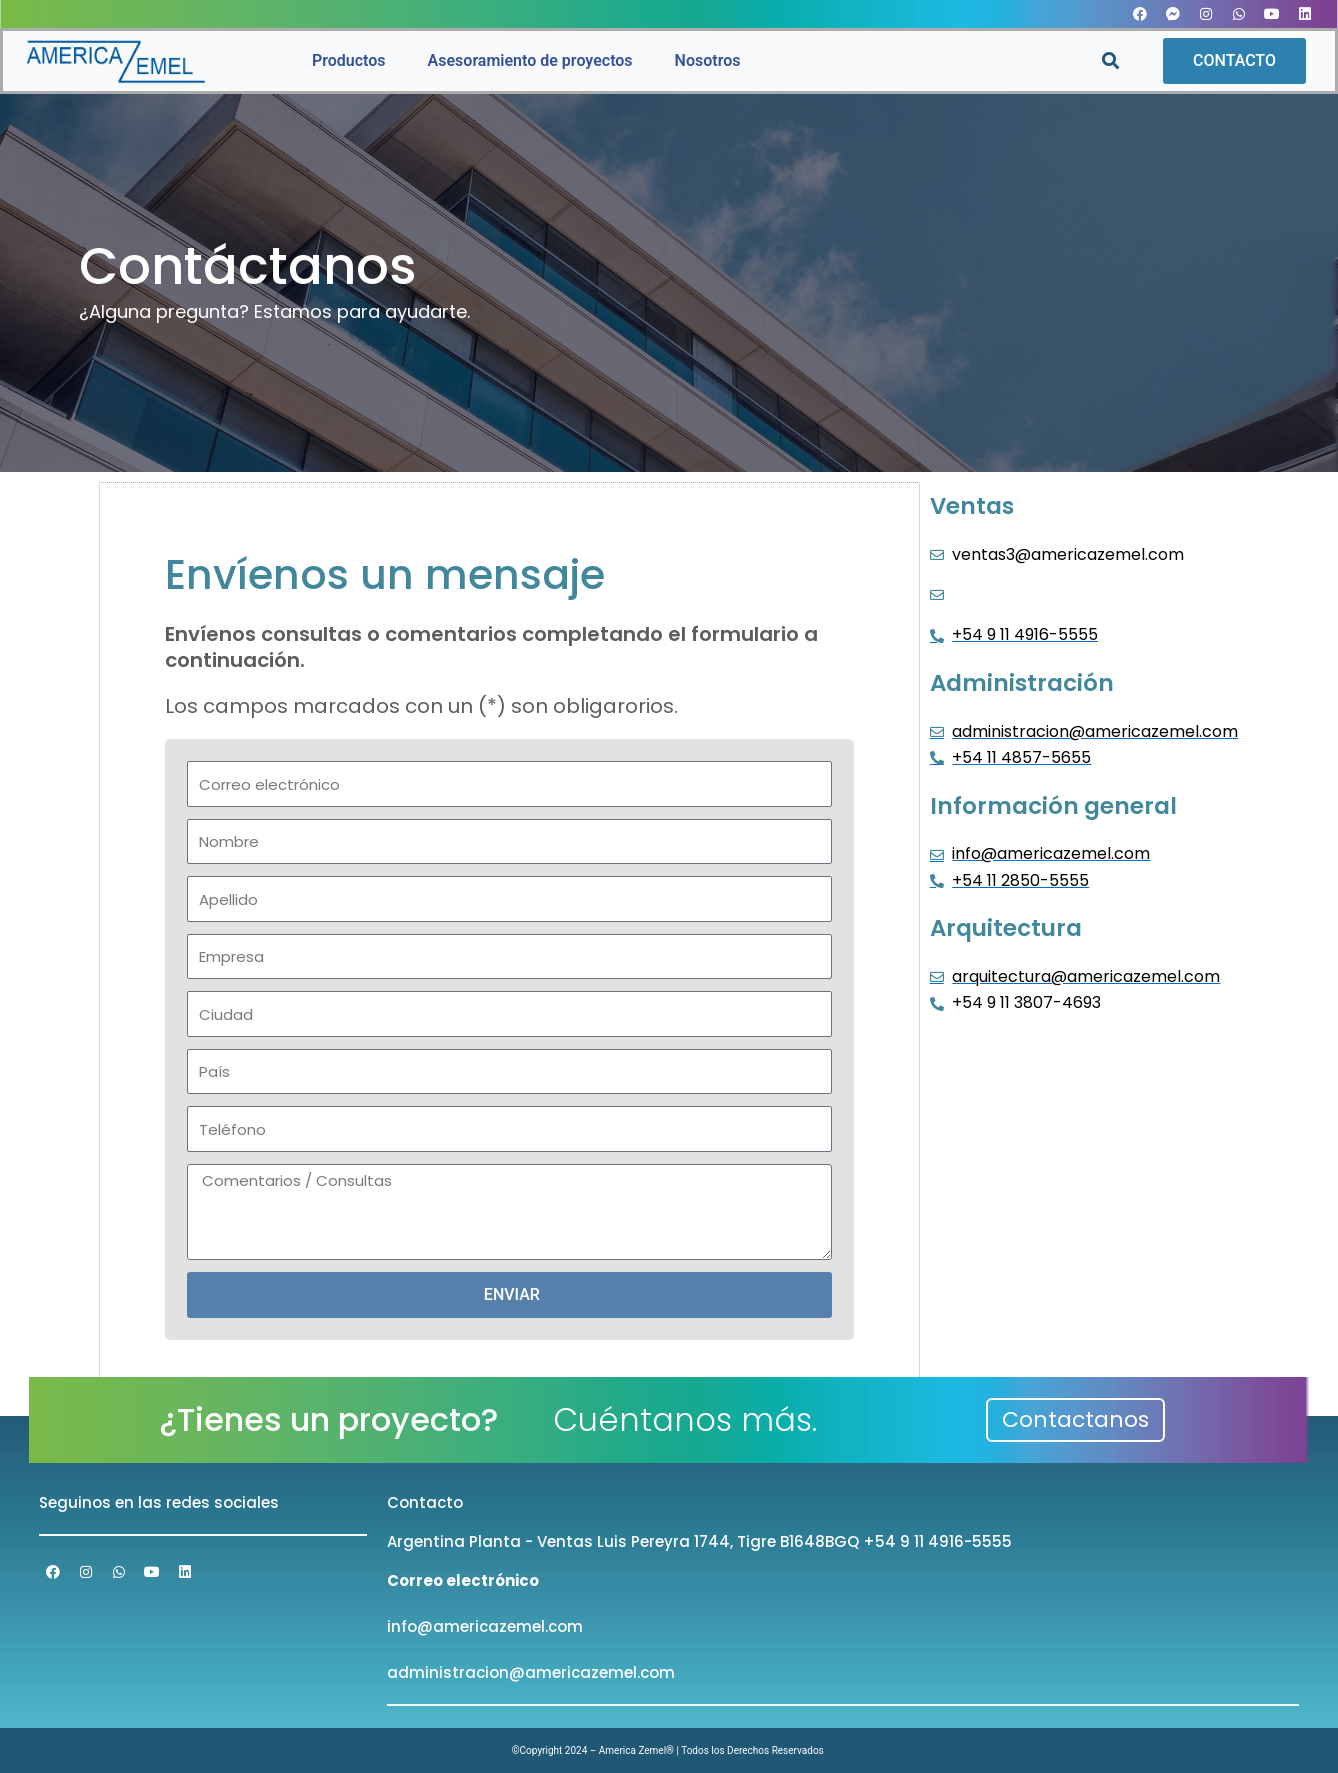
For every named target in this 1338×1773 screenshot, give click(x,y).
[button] (1110, 61)
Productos (349, 60)
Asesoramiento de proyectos (530, 60)
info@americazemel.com (485, 1626)
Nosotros (708, 60)
